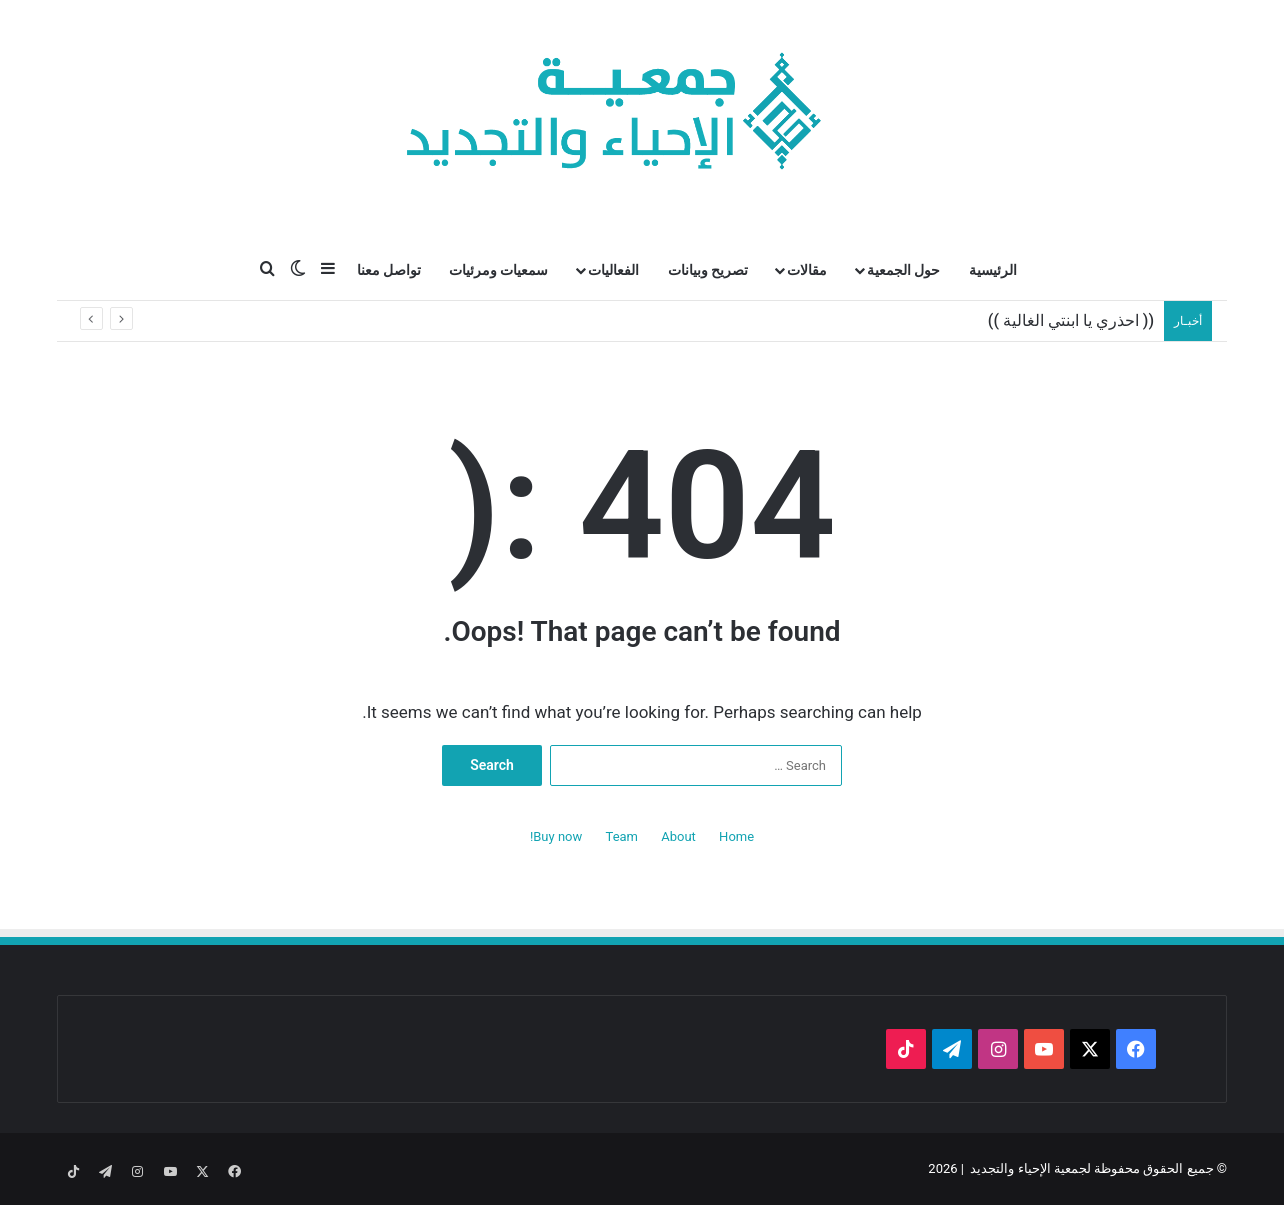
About (678, 836)
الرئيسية (993, 270)
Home (736, 836)
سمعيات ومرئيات (498, 270)
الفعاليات (613, 270)
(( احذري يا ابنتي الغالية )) (1071, 320)
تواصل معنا (389, 270)
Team (622, 836)
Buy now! (556, 836)
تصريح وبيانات (708, 270)
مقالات (807, 270)
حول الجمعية (903, 270)
